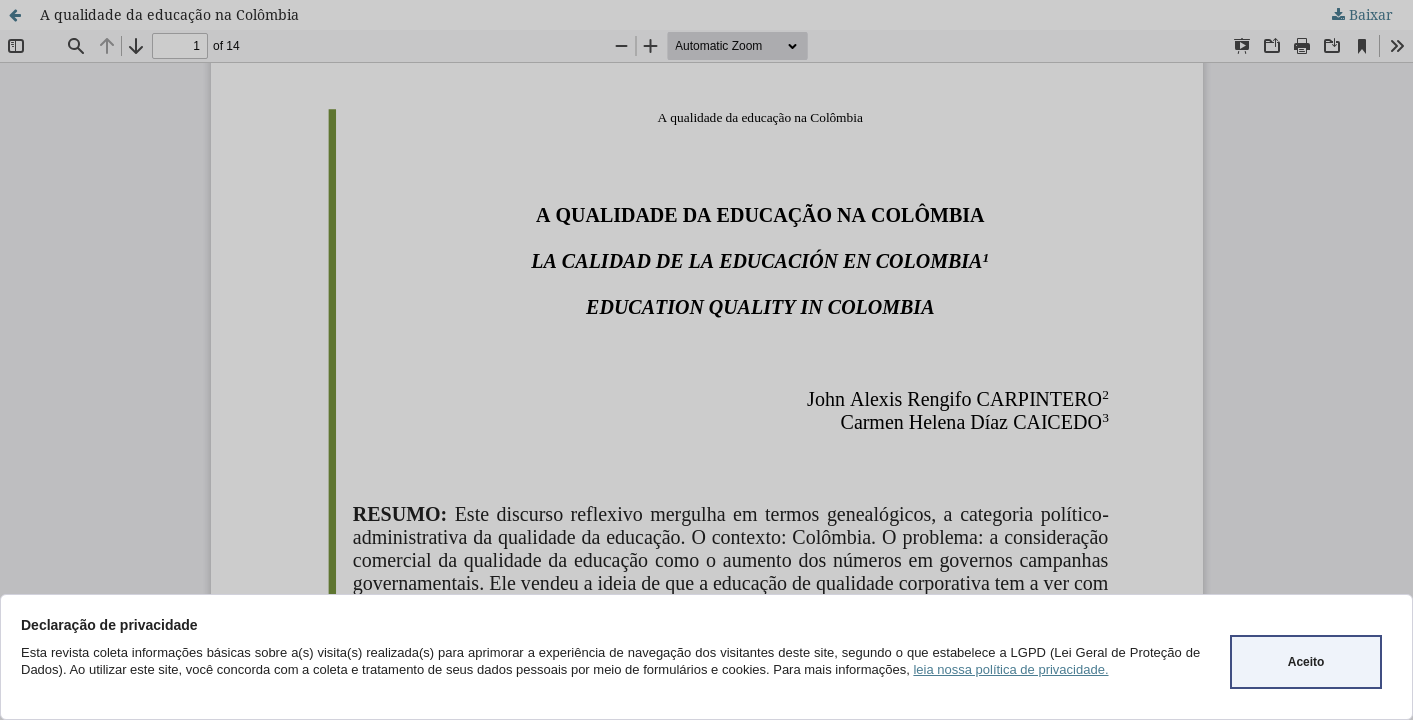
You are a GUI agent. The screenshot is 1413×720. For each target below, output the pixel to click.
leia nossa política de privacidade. (1010, 669)
